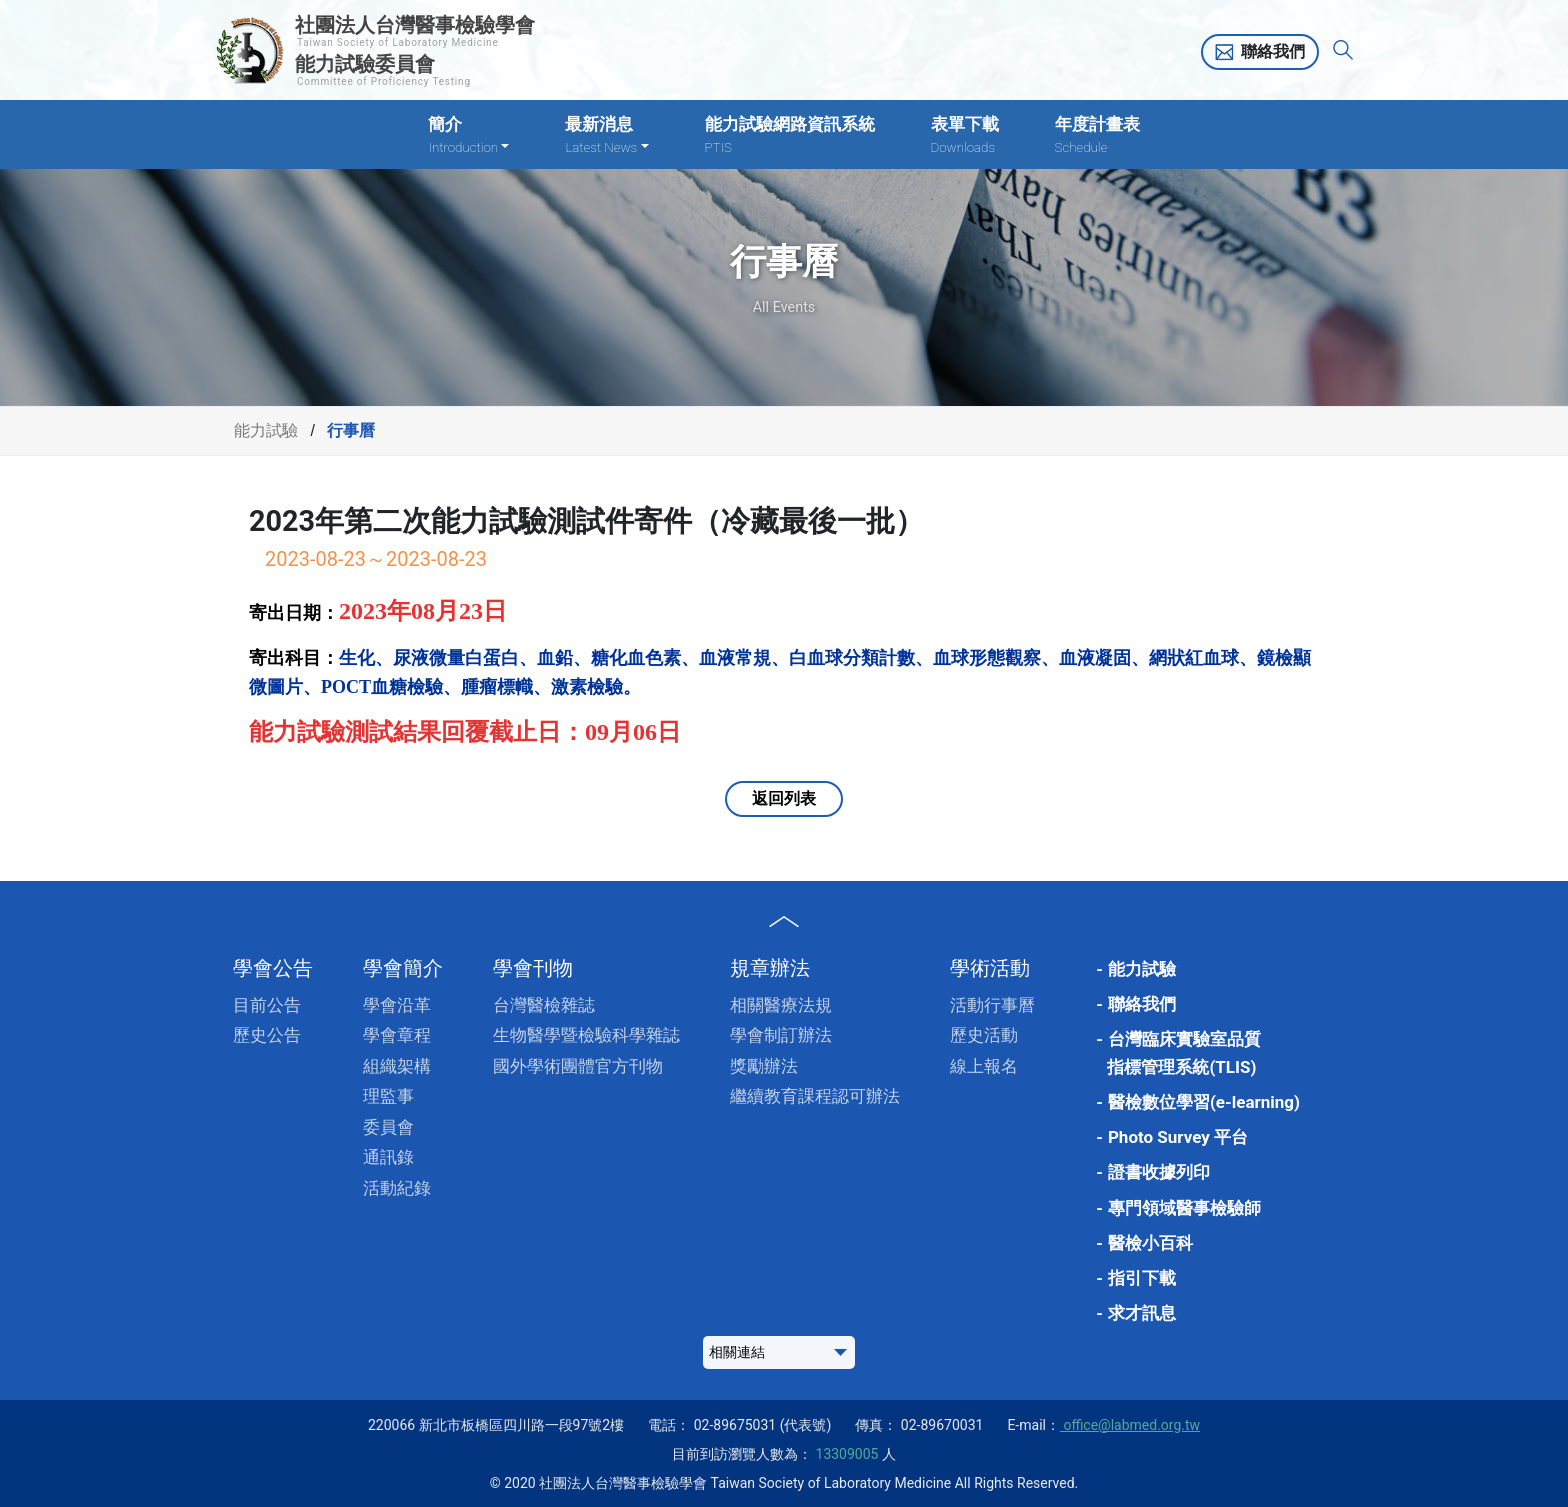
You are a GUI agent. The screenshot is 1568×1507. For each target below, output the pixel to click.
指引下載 (1142, 1278)
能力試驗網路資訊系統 (790, 135)
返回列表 (784, 798)
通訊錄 (388, 1157)
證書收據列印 (1159, 1172)
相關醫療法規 (781, 1005)
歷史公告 (267, 1035)
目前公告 (267, 1005)
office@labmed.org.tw (1130, 1425)
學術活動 (990, 968)
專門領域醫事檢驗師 (1184, 1208)
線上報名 (984, 1066)
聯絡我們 (1273, 51)
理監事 (388, 1096)
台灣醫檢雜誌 (544, 1005)
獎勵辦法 (764, 1066)
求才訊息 (1142, 1313)
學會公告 (273, 968)
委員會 (388, 1127)
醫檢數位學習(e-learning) (1204, 1102)
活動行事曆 (992, 1005)
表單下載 (965, 135)
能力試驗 (266, 430)
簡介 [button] (468, 135)
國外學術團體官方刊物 (578, 1066)
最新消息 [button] (606, 135)
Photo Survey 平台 (1178, 1137)
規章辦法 (770, 968)
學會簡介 (403, 968)
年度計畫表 (1097, 135)
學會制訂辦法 (781, 1035)
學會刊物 (533, 968)
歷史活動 (984, 1035)
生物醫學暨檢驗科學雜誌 (586, 1035)
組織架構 (397, 1066)
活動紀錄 (397, 1188)
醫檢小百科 (1150, 1243)
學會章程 (397, 1035)
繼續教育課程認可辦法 (815, 1096)
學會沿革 (397, 1005)
